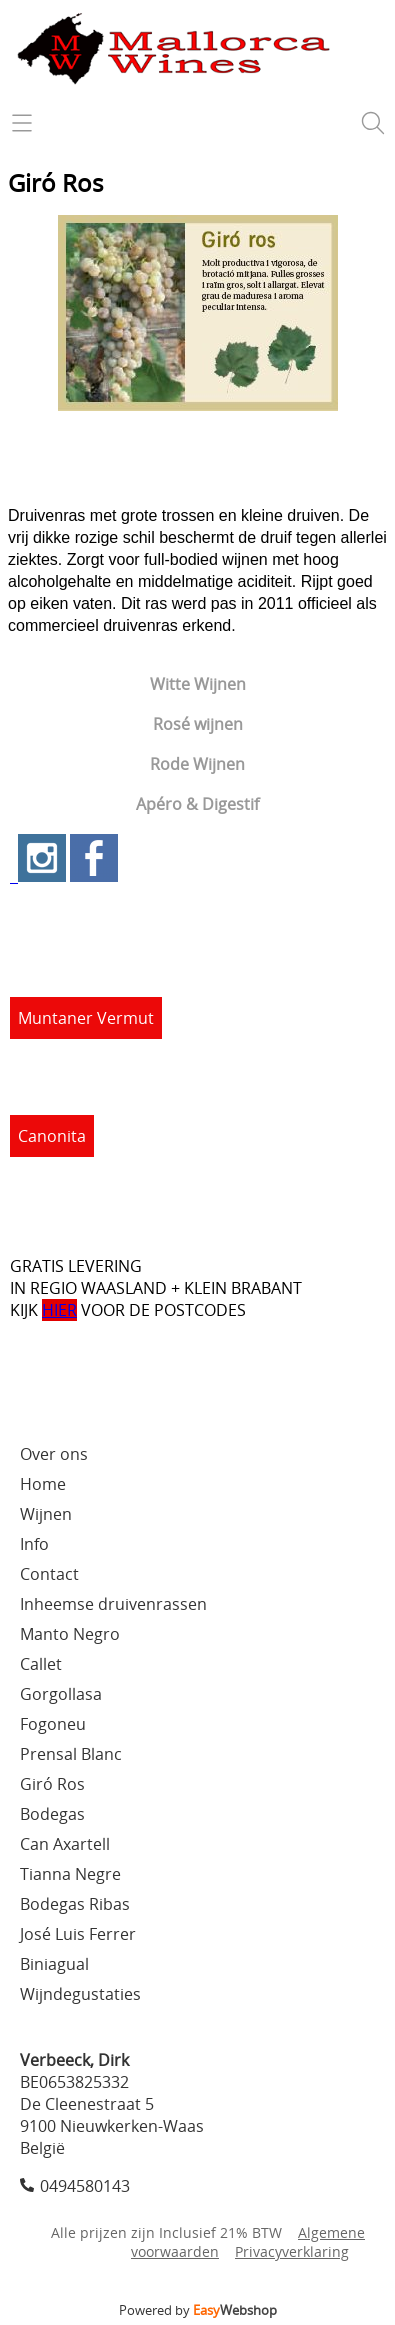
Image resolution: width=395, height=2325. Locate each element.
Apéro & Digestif (197, 804)
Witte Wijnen (198, 684)
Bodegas (52, 1814)
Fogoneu (53, 1724)
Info (34, 1544)
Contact (49, 1574)
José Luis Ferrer (78, 1934)
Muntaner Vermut (86, 1018)
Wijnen (46, 1514)
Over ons (54, 1454)
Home (43, 1484)
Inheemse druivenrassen (113, 1604)
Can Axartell (65, 1844)
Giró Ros (52, 1784)
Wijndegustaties (80, 1994)
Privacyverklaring (292, 2251)
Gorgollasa (61, 1694)
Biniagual (54, 1964)
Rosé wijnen (198, 724)
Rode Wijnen (197, 764)
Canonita (52, 1136)
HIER (59, 1310)
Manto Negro (70, 1634)
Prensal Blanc (71, 1754)
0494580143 (85, 2186)
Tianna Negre (70, 1874)
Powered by (198, 2310)
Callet (41, 1664)
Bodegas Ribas (75, 1904)
